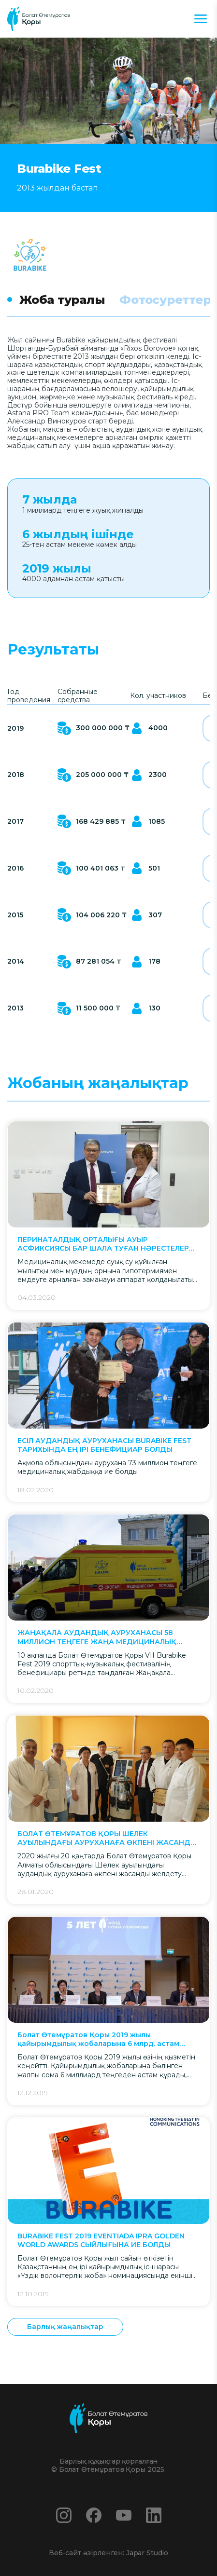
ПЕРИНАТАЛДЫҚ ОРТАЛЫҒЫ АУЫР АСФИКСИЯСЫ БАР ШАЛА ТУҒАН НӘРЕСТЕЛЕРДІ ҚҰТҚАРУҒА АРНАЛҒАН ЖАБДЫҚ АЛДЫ (107, 1244)
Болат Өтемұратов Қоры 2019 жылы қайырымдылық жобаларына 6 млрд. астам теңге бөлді (98, 2039)
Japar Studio (147, 2553)
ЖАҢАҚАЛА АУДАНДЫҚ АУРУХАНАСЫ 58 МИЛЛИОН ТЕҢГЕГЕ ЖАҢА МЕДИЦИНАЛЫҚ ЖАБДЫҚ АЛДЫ (96, 1637)
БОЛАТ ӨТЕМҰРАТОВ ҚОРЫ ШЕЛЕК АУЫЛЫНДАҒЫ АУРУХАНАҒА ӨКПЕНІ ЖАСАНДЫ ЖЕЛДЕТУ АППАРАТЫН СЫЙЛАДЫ (107, 1838)
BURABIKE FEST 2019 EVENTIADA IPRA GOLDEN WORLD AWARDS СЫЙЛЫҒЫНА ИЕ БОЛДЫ (101, 2240)
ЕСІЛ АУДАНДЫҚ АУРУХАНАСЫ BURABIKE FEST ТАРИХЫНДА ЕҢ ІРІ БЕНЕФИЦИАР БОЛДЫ (104, 1445)
